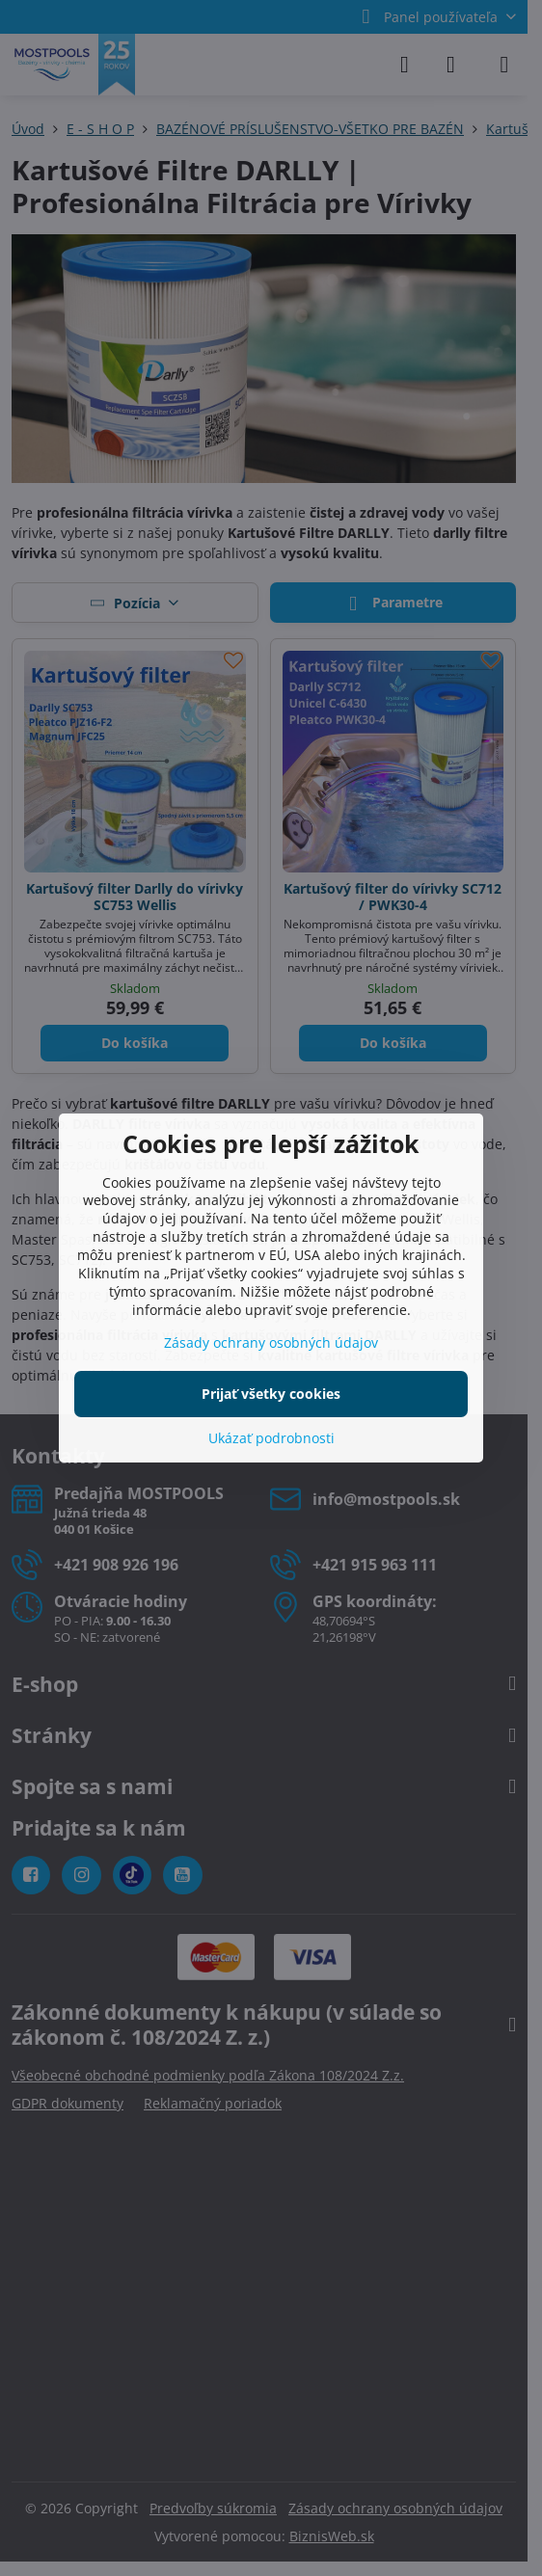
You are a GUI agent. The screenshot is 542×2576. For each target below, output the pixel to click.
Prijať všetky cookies (271, 1393)
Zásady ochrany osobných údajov (271, 1342)
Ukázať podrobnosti (271, 1438)
